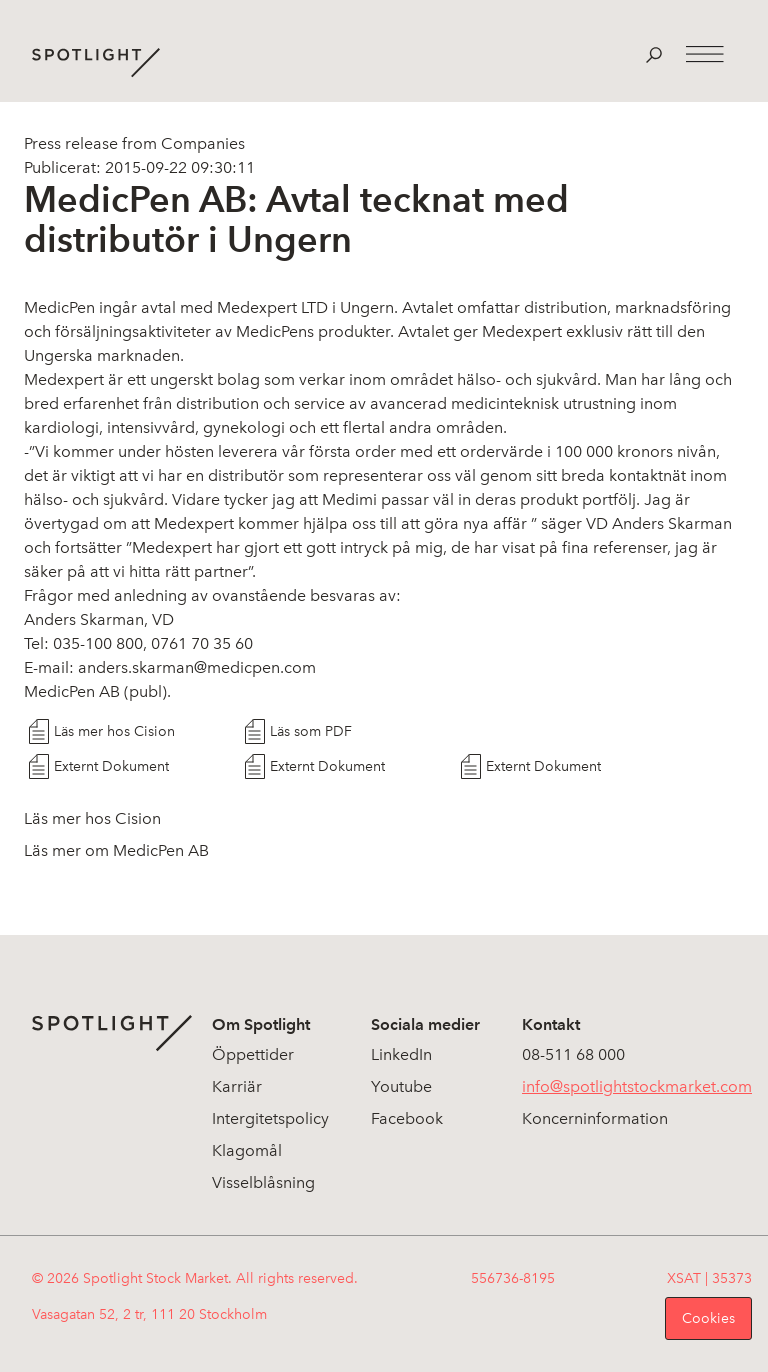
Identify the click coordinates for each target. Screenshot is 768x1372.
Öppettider (253, 1054)
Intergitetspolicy (270, 1118)
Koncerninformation (595, 1118)
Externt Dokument (111, 766)
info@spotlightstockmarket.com (637, 1086)
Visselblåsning (263, 1182)
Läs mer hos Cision (114, 731)
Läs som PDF (311, 731)
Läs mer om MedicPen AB (116, 850)
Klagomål (247, 1150)
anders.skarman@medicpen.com (197, 667)
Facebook (407, 1118)
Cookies (708, 1318)
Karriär (237, 1086)
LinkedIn (401, 1054)
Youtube (401, 1086)
